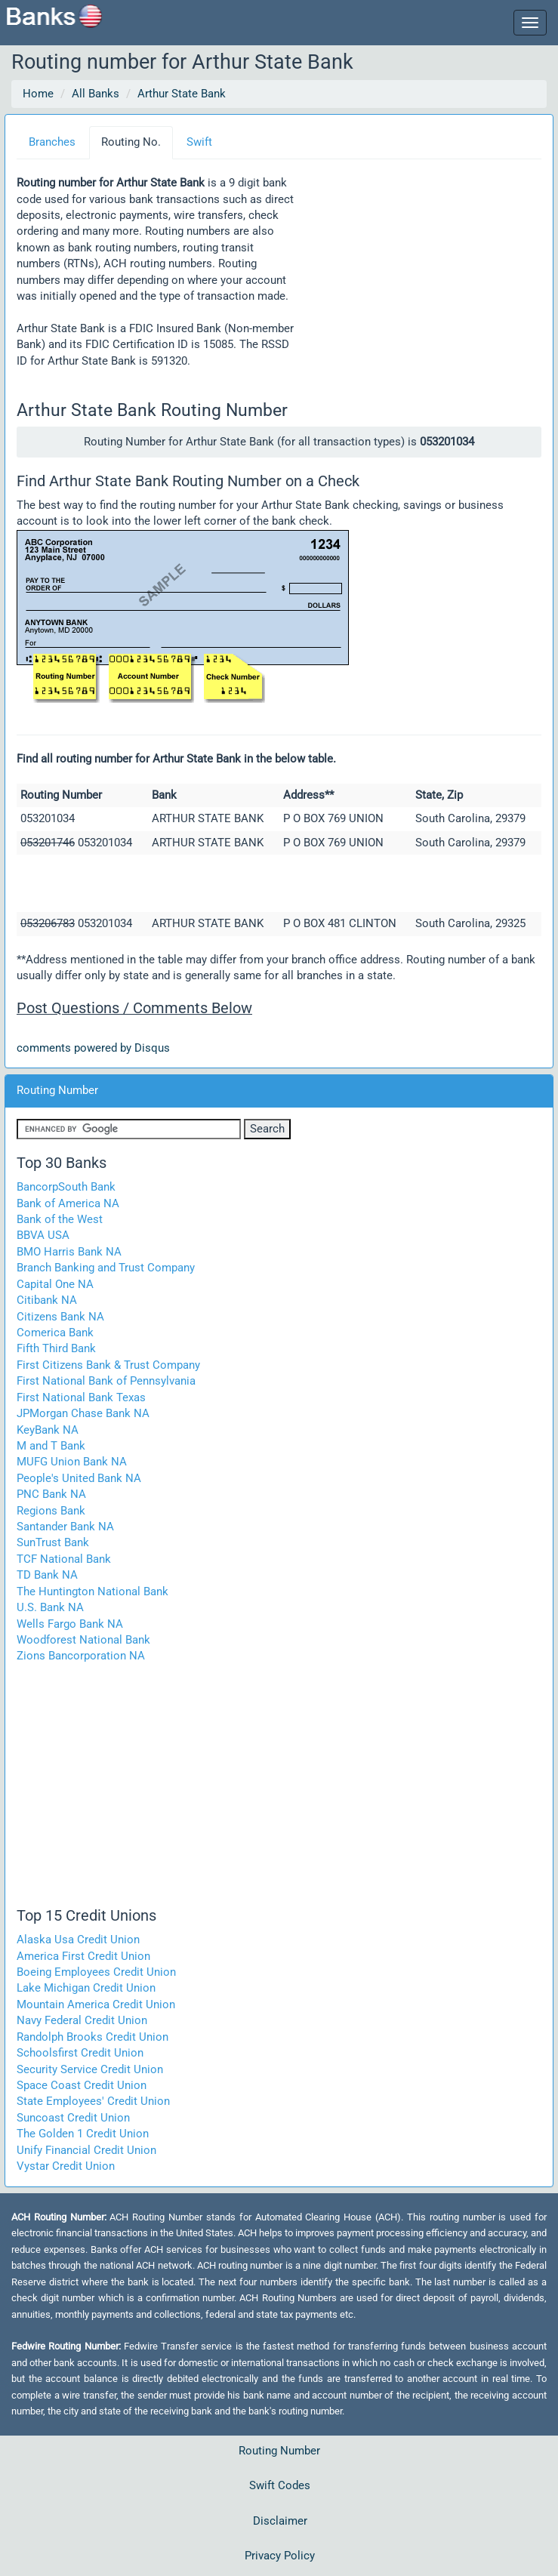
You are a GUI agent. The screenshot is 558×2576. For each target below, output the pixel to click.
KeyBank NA (48, 1430)
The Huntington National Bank (92, 1591)
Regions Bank (51, 1511)
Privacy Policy (280, 2555)
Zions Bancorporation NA (81, 1655)
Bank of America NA (68, 1203)
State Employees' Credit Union (93, 2101)
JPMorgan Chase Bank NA (83, 1413)
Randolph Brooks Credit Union (92, 2037)
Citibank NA (47, 1300)
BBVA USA (43, 1235)
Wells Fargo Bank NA (70, 1624)
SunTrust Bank (53, 1542)
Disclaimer (280, 2521)
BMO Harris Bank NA (69, 1252)
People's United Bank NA (79, 1478)
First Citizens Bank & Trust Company (108, 1365)
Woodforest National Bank (83, 1640)
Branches (52, 142)
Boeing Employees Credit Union (96, 1972)
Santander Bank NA (65, 1526)
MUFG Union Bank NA (72, 1461)
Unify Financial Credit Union (86, 2150)
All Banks (95, 93)
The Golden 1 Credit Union (83, 2133)
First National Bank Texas (81, 1397)
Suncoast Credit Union (73, 2118)
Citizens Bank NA (60, 1316)
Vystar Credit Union (66, 2166)
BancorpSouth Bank (66, 1187)
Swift (199, 142)
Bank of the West (60, 1219)
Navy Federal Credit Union (82, 2020)
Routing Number (279, 2450)
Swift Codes (279, 2485)
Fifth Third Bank (56, 1348)
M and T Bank (51, 1446)
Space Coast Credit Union (81, 2085)
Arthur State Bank (181, 93)
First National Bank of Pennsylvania (106, 1381)
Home (38, 93)
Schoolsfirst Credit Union (80, 2053)
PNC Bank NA (51, 1494)
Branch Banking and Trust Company (106, 1267)
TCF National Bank (64, 1559)
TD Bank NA (47, 1575)
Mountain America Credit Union (96, 2004)
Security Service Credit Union (90, 2069)
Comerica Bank (55, 1332)
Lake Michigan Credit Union (86, 1988)
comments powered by (93, 1048)
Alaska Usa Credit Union (78, 1939)
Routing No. (131, 142)
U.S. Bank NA (50, 1607)
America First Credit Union (83, 1956)
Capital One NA (55, 1284)
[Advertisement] (419, 278)
